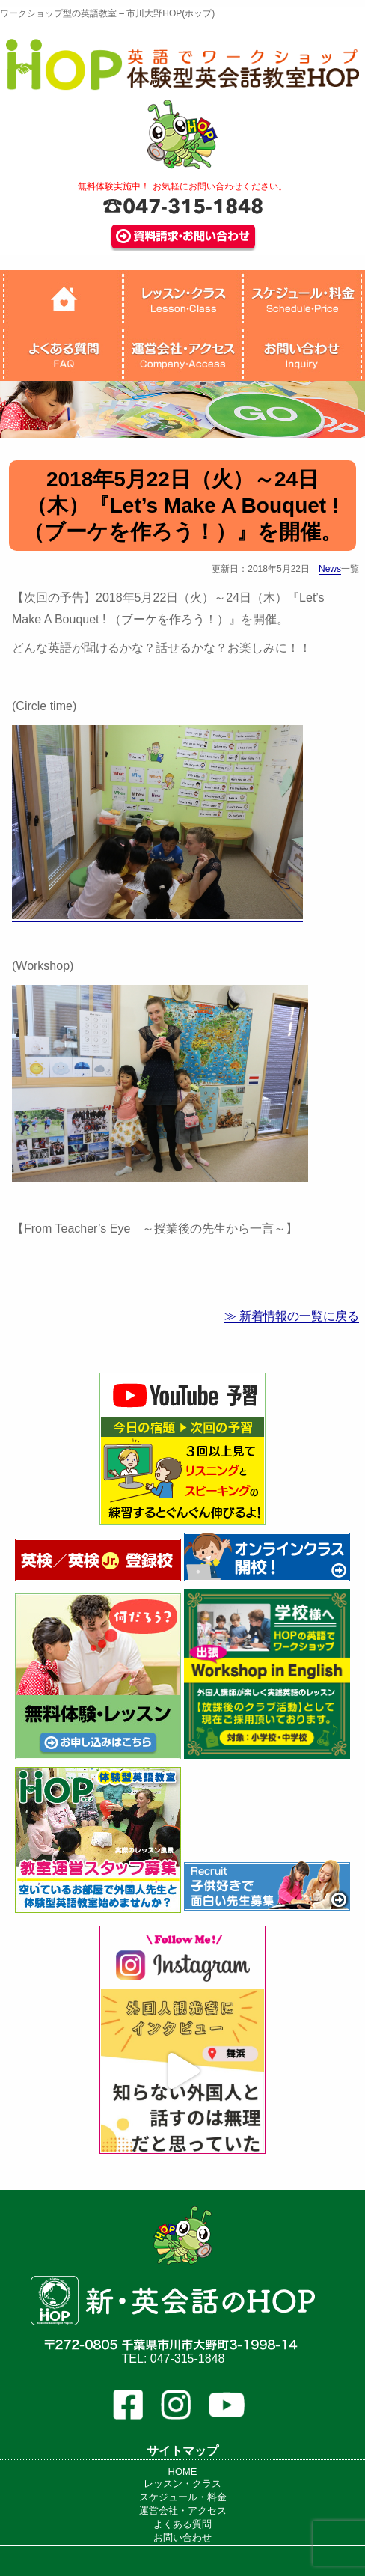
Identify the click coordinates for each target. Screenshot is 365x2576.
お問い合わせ (182, 2537)
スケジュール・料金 (183, 2497)
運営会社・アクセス (183, 2510)
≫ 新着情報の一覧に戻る (291, 1316)
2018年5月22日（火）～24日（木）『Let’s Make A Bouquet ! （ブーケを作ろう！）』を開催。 (182, 505)
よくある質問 (182, 2524)
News (330, 569)
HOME (182, 2471)
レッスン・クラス (182, 2483)
